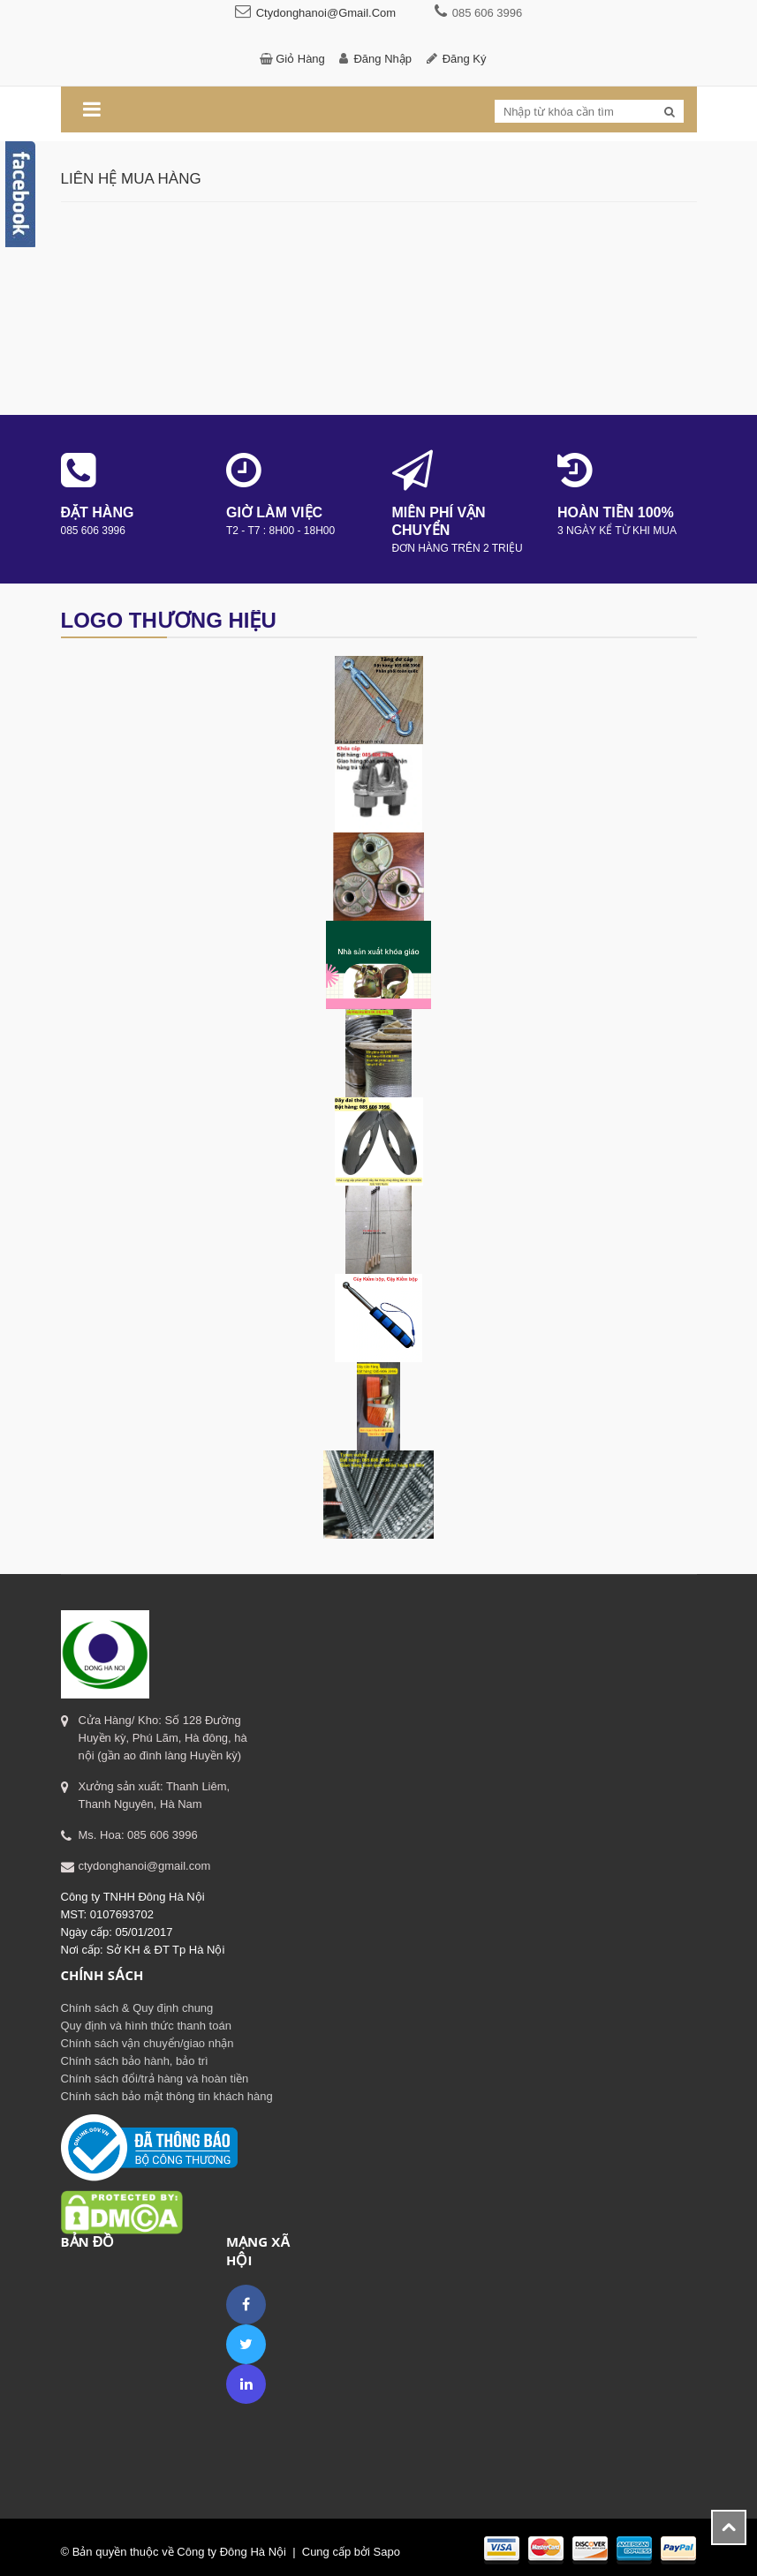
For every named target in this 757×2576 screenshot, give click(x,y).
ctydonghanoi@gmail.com (326, 12)
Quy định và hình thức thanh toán (146, 2025)
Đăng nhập (382, 58)
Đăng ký (465, 58)
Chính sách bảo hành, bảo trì (134, 2061)
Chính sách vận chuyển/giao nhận (147, 2043)
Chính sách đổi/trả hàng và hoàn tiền (155, 2078)
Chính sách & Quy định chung (137, 2008)
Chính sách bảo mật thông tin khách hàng (167, 2096)
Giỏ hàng (300, 58)
